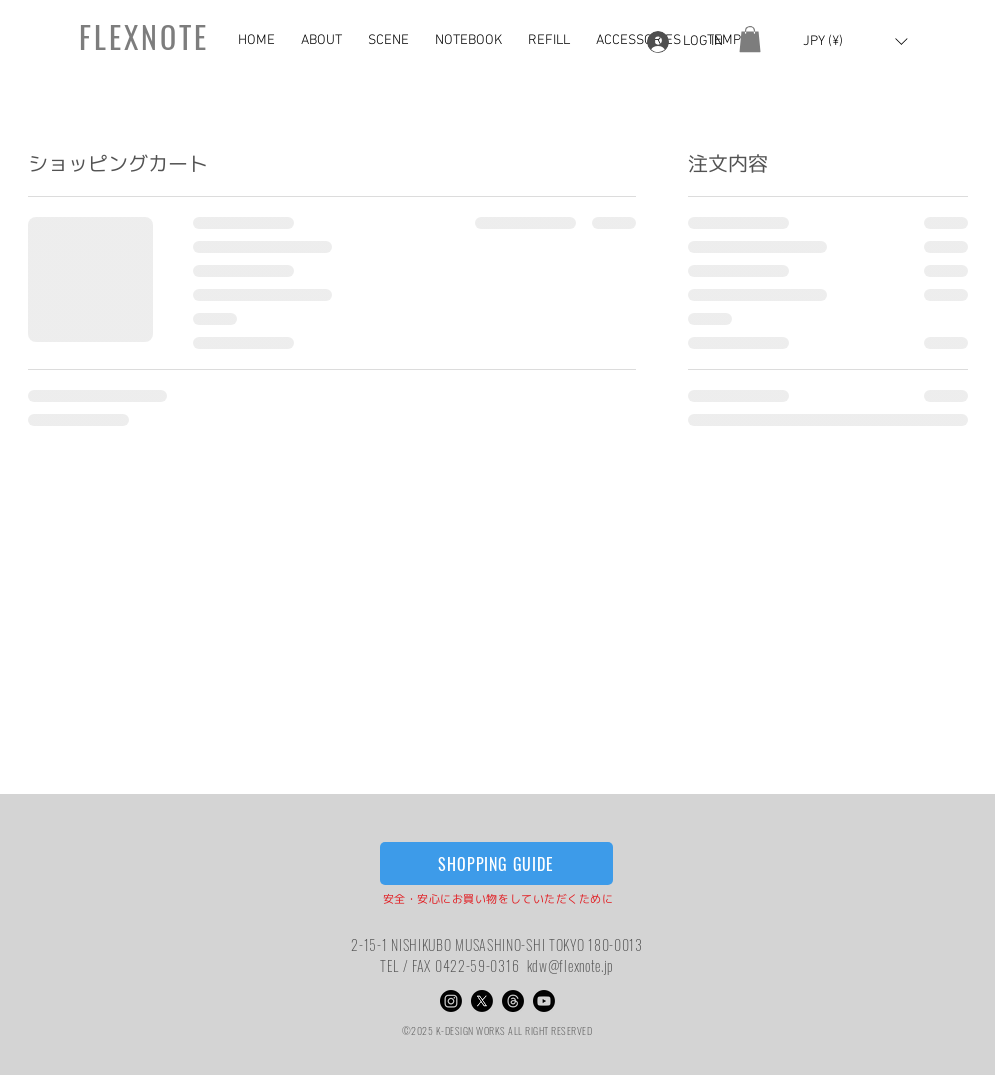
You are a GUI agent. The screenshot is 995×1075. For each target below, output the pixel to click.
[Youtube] (544, 1001)
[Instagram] (451, 1001)
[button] (324, 41)
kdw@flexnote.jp (571, 965)
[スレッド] (513, 1001)
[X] (482, 1001)
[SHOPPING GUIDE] (496, 863)
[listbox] (855, 41)
